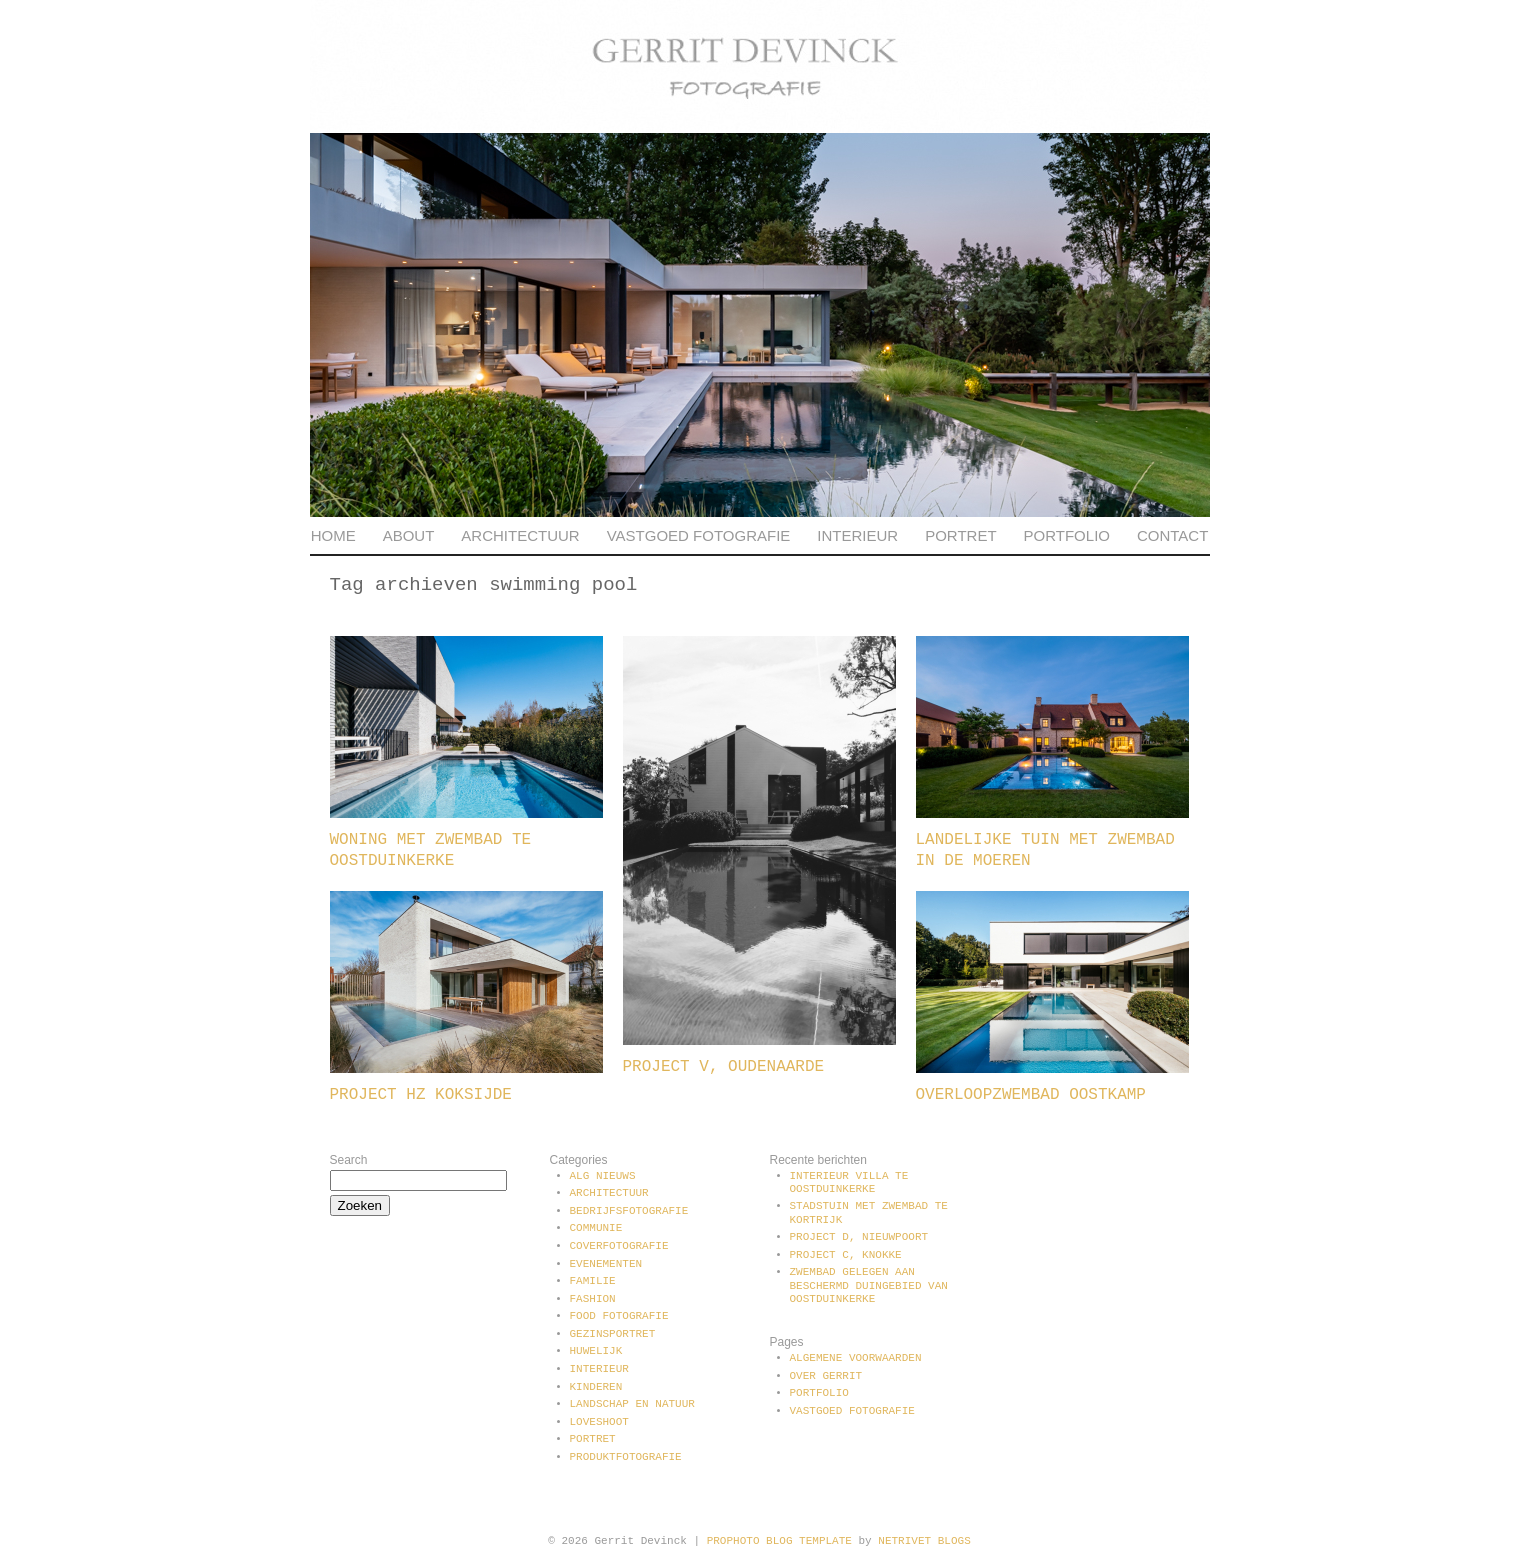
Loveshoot (599, 1422)
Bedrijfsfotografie (629, 1211)
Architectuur (520, 535)
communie (596, 1228)
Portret (960, 535)
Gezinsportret (613, 1334)
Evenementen (606, 1264)
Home (333, 535)
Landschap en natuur (632, 1404)
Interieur (857, 535)
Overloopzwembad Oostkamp (1031, 1095)
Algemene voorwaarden (856, 1358)
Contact (1172, 535)
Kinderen (596, 1387)
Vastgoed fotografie (699, 535)
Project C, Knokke (846, 1255)
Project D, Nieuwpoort (859, 1237)
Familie (593, 1281)
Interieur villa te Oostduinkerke (849, 1182)
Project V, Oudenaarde (724, 1067)
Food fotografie (619, 1316)
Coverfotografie (619, 1246)
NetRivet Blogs (924, 1541)
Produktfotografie (626, 1457)
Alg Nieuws (603, 1176)
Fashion (593, 1299)
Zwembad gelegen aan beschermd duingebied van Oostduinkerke (869, 1285)
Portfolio (1067, 535)
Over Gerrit (826, 1376)
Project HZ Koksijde (421, 1095)
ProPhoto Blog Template (779, 1541)
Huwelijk (596, 1351)
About (409, 535)
